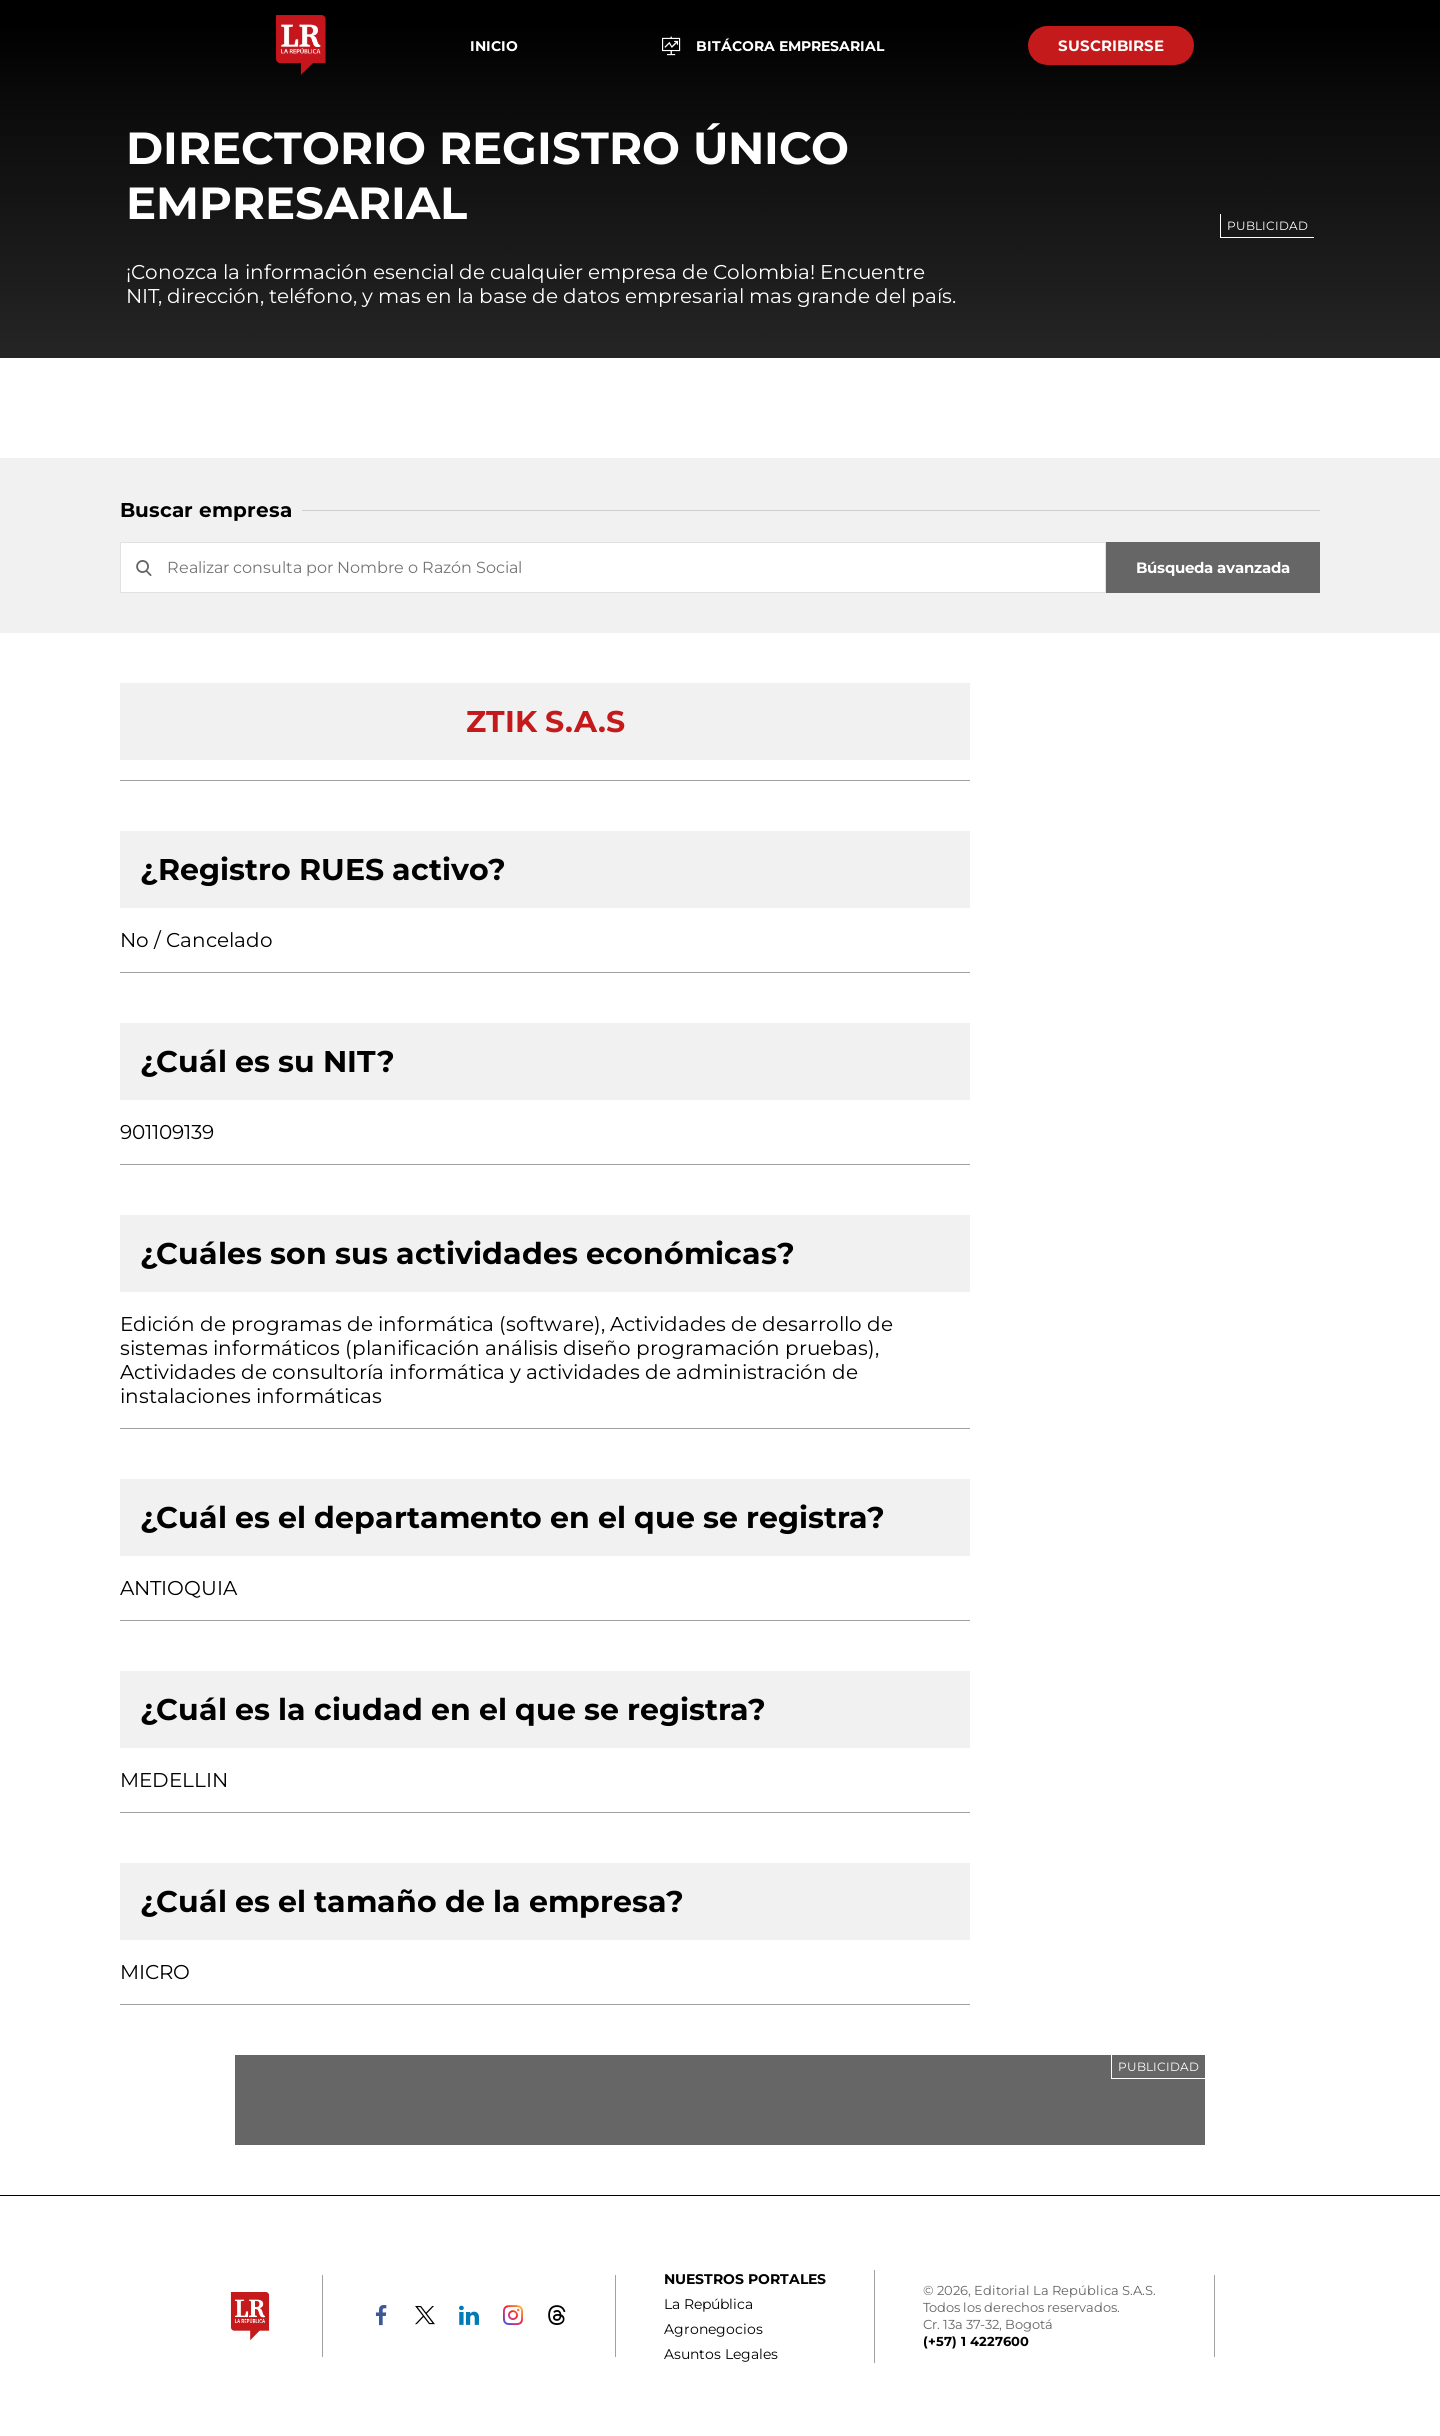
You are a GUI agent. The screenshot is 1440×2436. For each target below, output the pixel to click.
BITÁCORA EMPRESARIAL (773, 45)
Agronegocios (713, 2329)
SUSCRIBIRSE (1111, 45)
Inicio (494, 46)
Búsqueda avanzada (1213, 567)
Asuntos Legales (721, 2354)
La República (708, 2304)
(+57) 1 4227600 (976, 2341)
